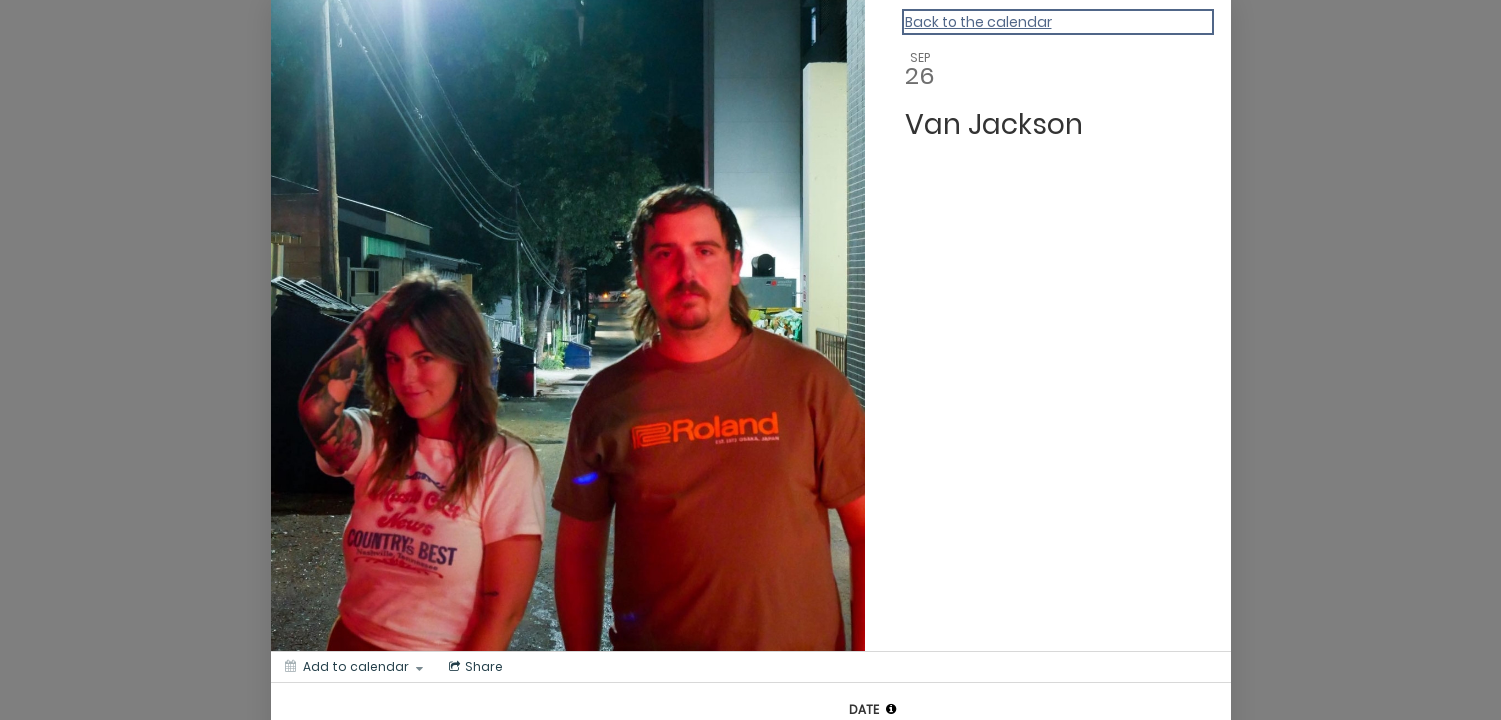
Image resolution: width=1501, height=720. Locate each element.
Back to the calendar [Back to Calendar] (978, 22)
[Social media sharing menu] (474, 667)
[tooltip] (891, 709)
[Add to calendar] (354, 667)
